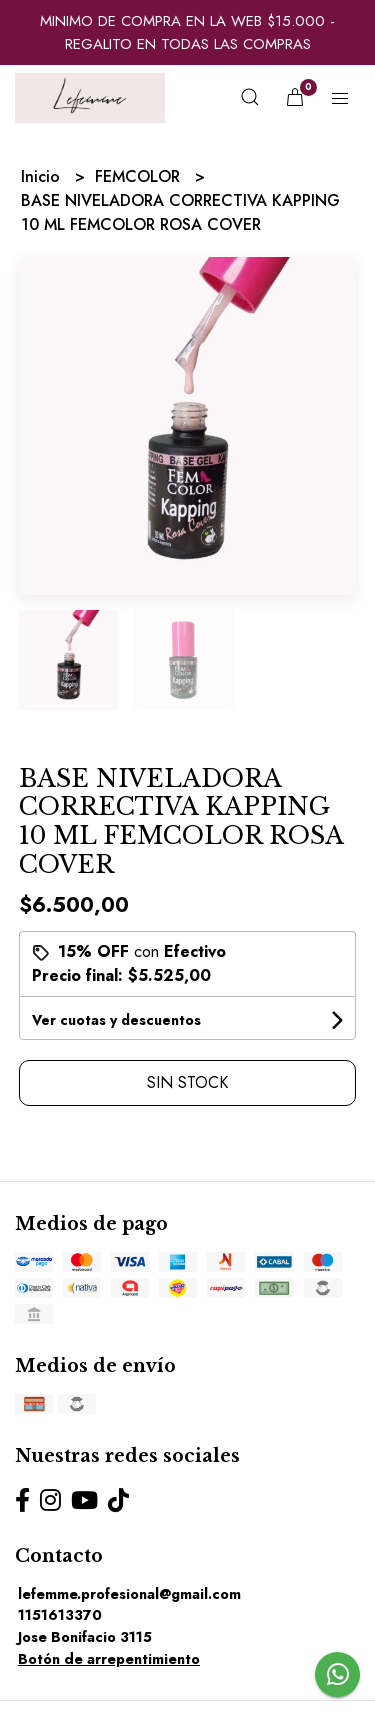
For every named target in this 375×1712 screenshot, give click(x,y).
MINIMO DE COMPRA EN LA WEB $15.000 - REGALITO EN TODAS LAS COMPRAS (187, 32)
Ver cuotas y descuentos (116, 1020)
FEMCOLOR (140, 176)
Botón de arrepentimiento (109, 1659)
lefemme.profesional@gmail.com (129, 1594)
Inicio (43, 176)
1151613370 (60, 1615)
